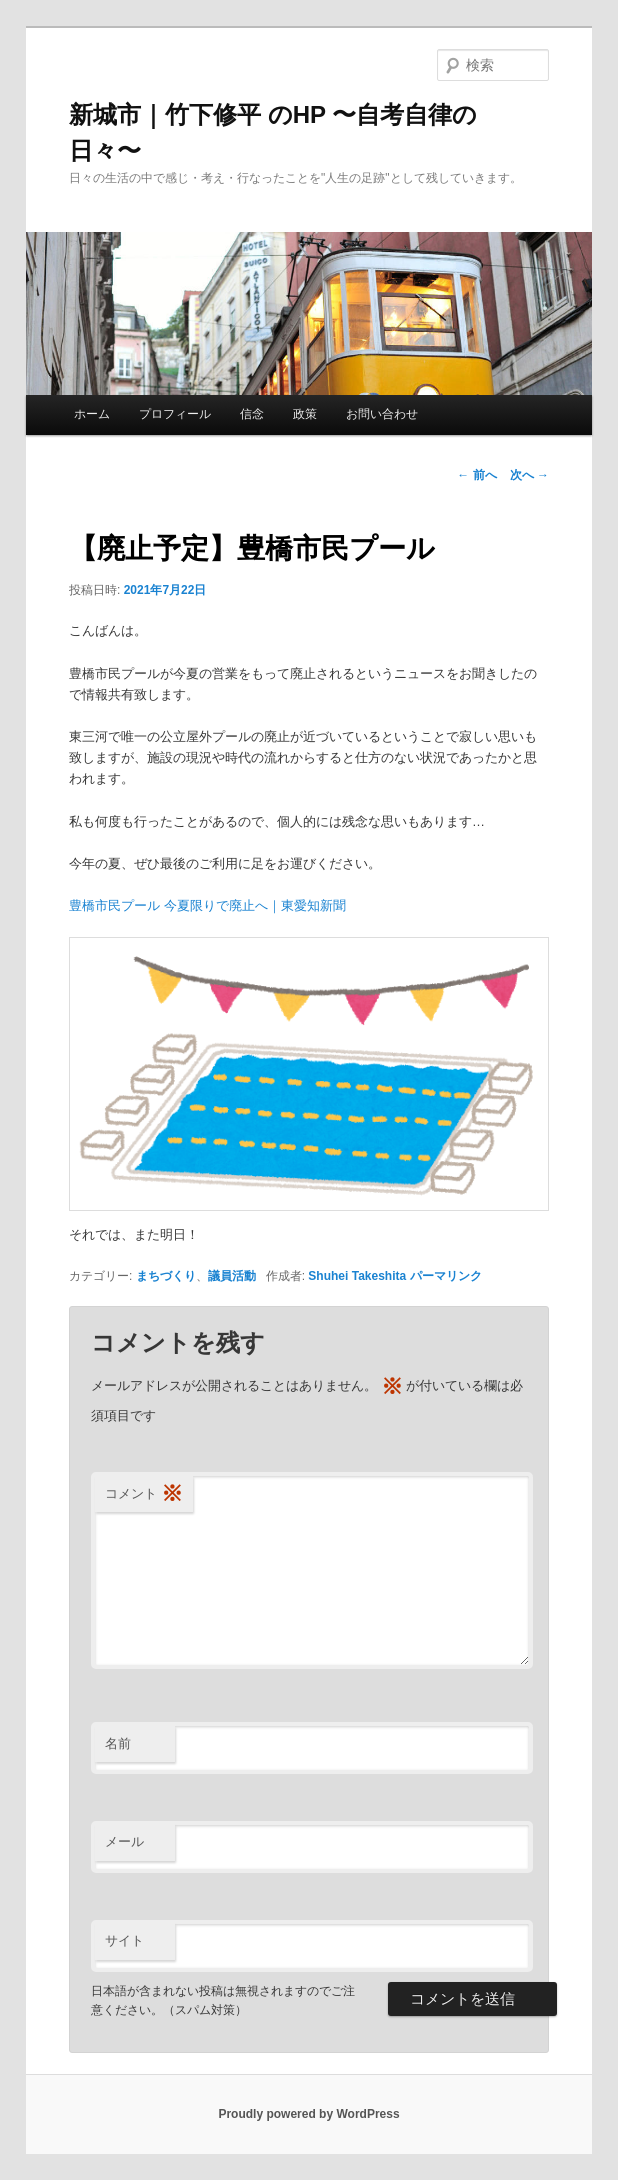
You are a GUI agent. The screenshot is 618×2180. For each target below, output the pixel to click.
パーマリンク (446, 1276)
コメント (144, 1494)
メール (124, 1841)
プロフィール (175, 414)
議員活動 (232, 1276)
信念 (252, 414)
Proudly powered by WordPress (308, 2114)
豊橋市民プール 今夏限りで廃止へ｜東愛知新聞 (207, 905)
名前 (118, 1743)
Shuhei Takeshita (357, 1276)
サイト (124, 1940)
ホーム (92, 414)
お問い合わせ (382, 414)
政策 (305, 414)
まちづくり (166, 1276)
